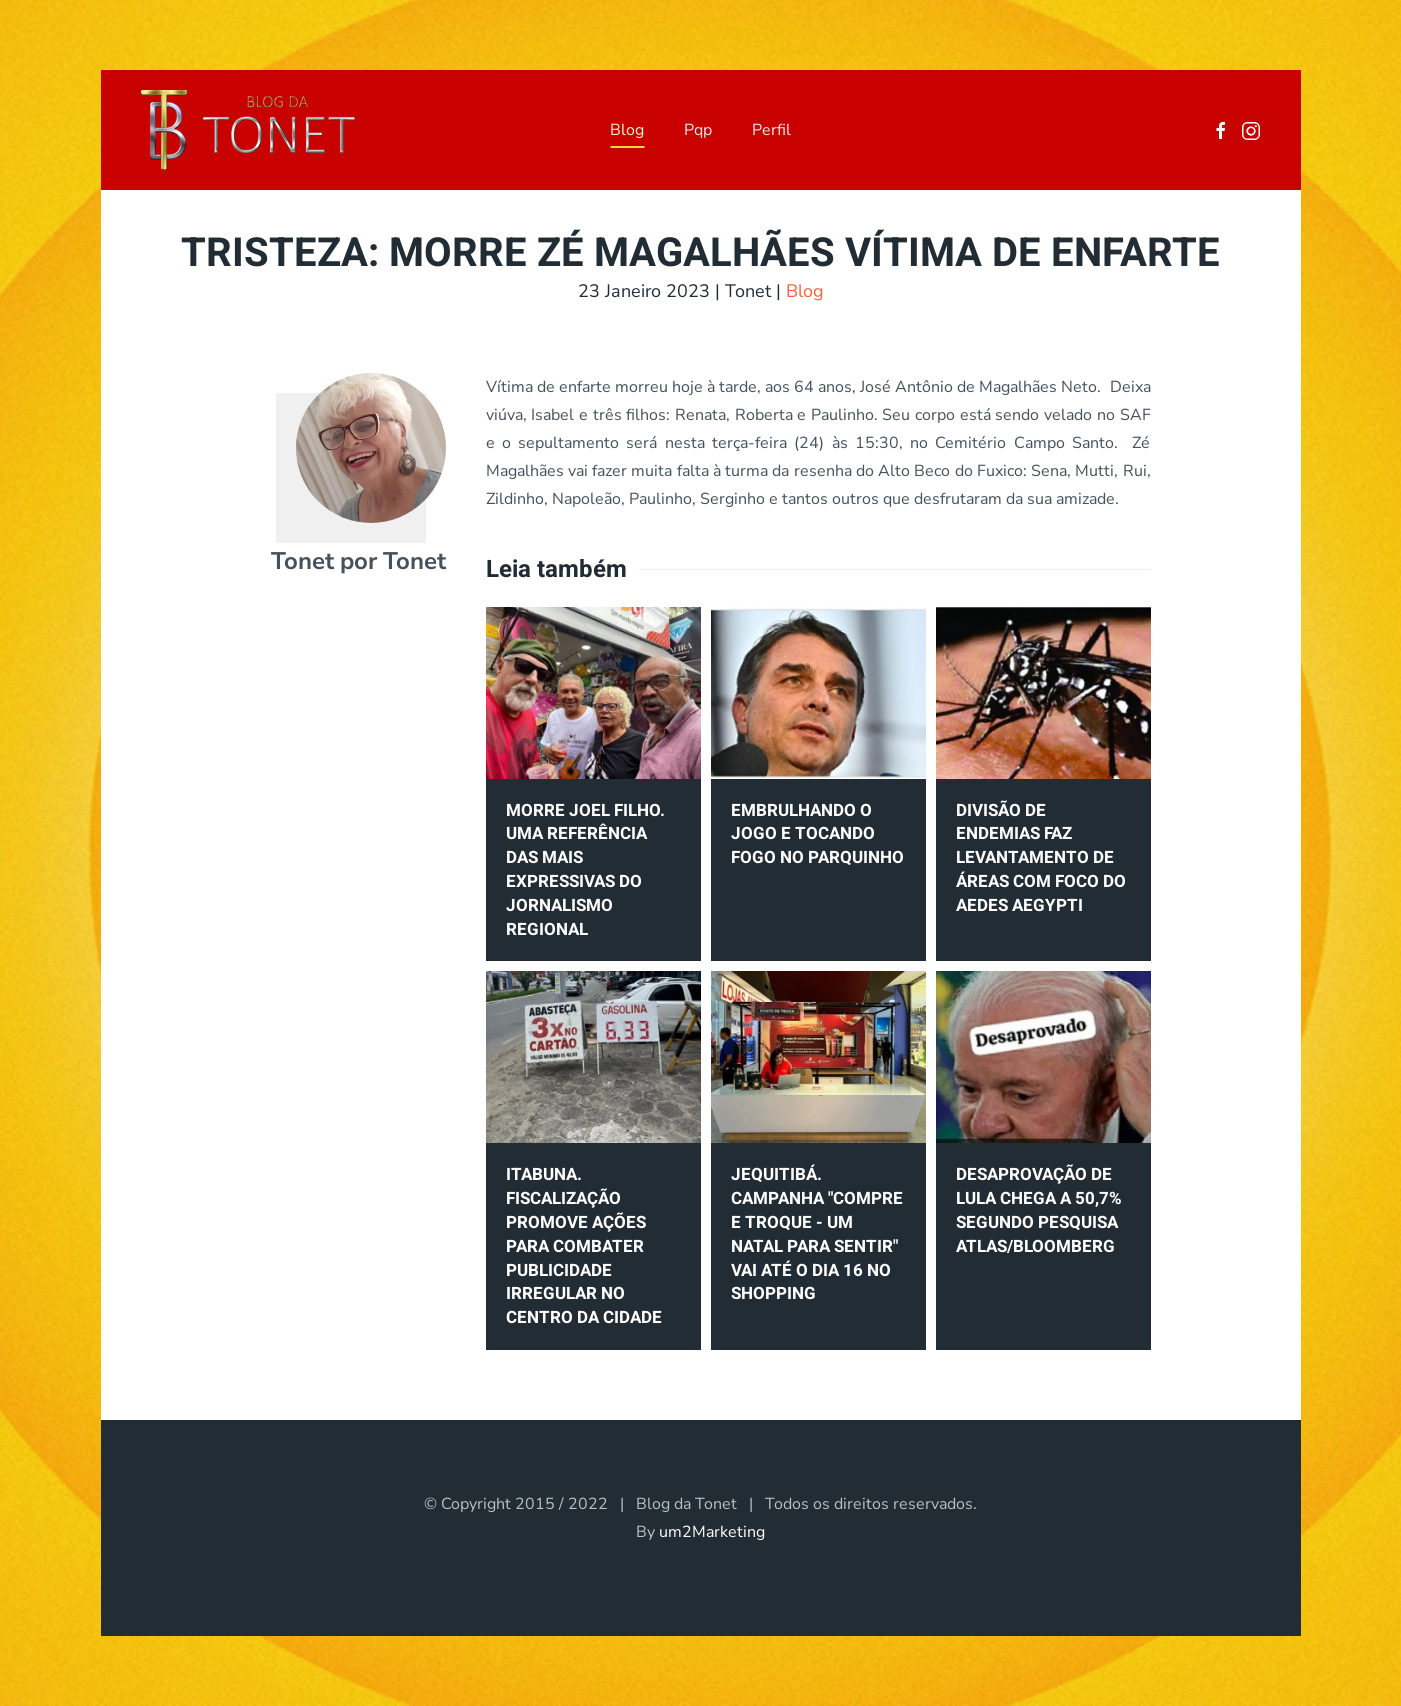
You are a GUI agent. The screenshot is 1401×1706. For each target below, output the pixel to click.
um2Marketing (712, 1532)
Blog (627, 130)
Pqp (698, 130)
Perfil (771, 130)
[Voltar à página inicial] (248, 130)
